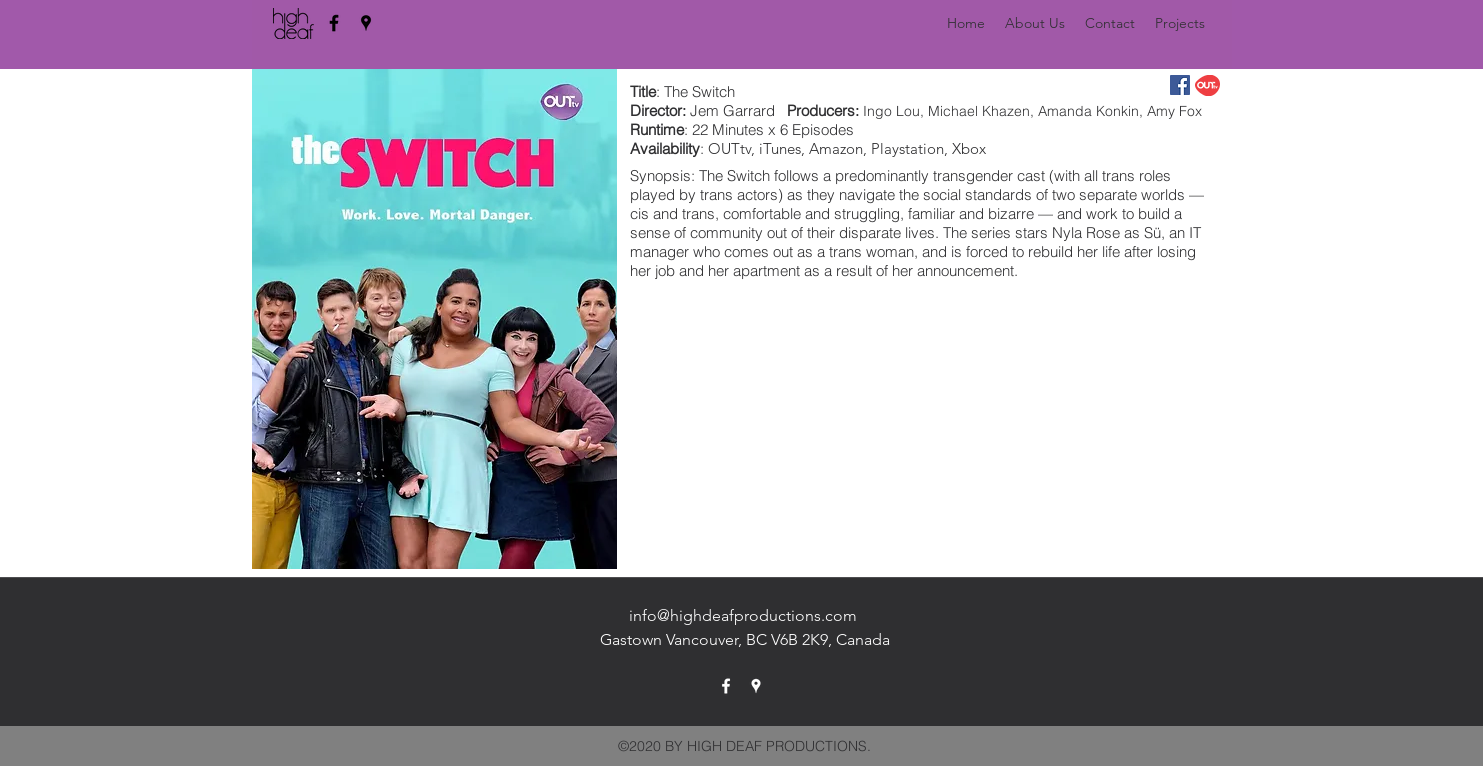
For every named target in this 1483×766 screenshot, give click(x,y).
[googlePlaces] (366, 23)
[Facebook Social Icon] (1180, 85)
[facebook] (334, 23)
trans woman (871, 251)
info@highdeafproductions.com (743, 615)
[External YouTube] (924, 417)
